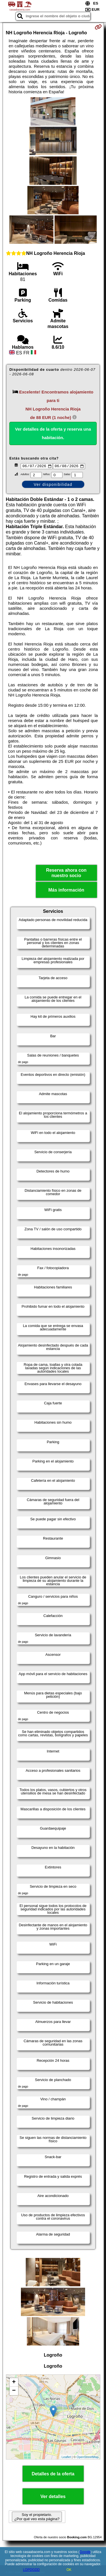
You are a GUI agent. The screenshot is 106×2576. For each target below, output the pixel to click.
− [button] (14, 2391)
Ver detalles (53, 2497)
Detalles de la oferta (53, 2474)
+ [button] (14, 2383)
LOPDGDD (31, 2570)
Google (85, 2552)
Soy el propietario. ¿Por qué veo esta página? (36, 2517)
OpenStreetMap (88, 2457)
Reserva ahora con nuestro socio (66, 874)
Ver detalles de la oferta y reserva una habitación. (53, 433)
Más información (66, 890)
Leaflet (66, 2457)
